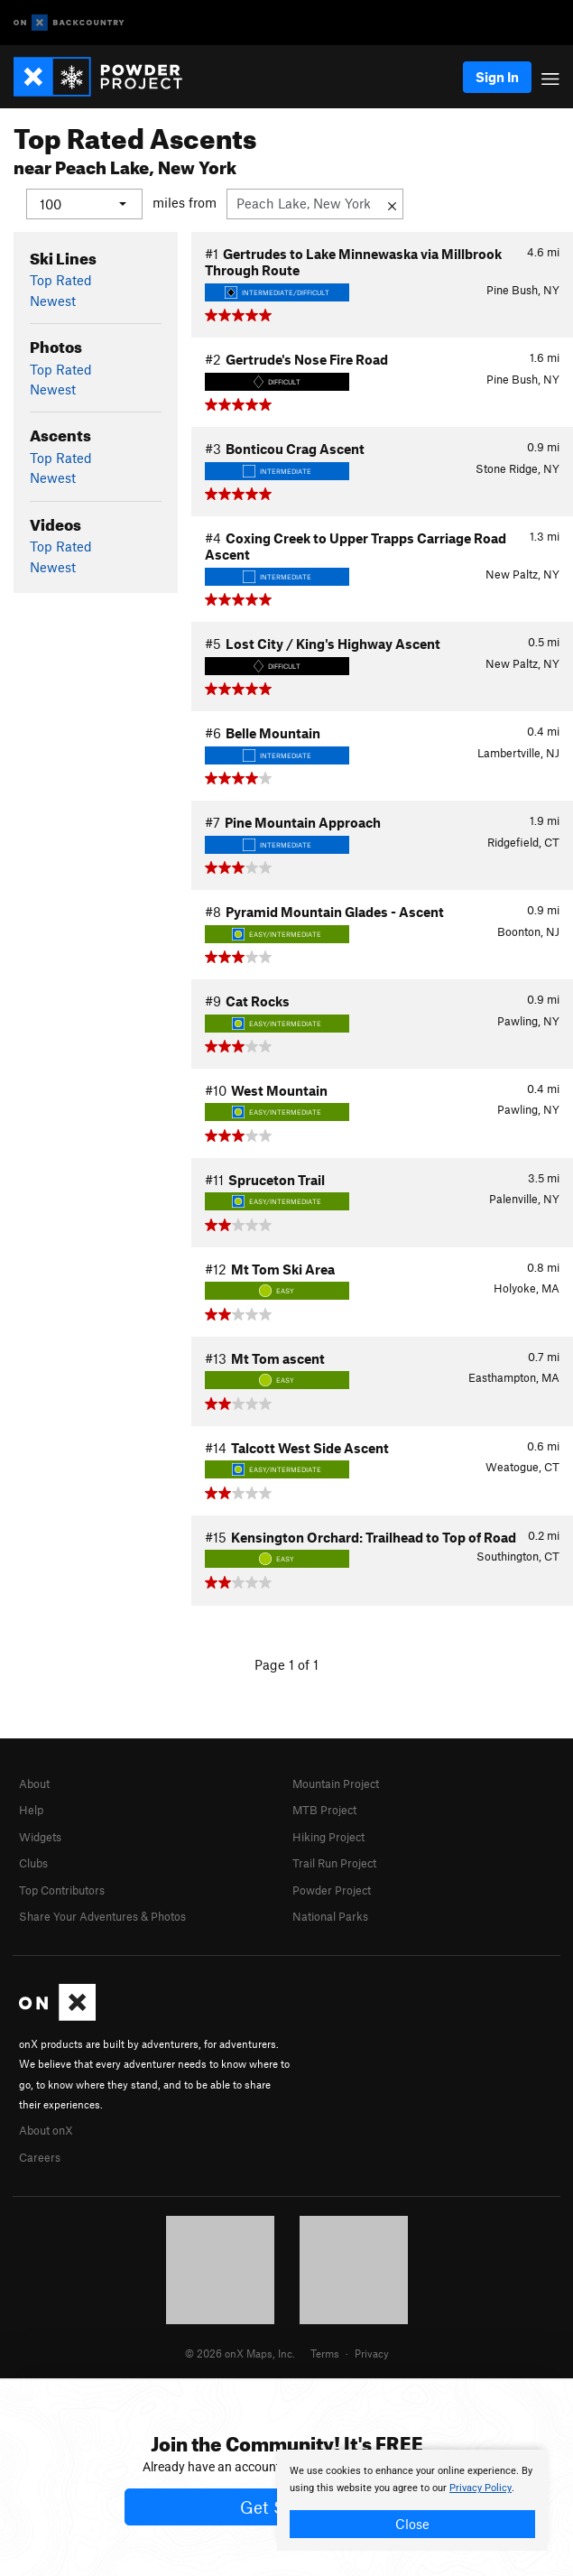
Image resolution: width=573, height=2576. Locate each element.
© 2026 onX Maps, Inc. (240, 2352)
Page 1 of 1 (286, 1664)
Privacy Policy (480, 2488)
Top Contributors (62, 1889)
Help (31, 1809)
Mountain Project (335, 1782)
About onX (46, 2130)
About (34, 1782)
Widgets (40, 1836)
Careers (39, 2156)
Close (412, 2524)
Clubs (33, 1863)
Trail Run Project (334, 1863)
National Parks (330, 1915)
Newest (53, 300)
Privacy (372, 2352)
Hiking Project (328, 1836)
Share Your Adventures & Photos (102, 1915)
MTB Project (324, 1809)
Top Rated (61, 280)
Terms (324, 2352)
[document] (412, 2500)
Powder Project (331, 1889)
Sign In (497, 77)
